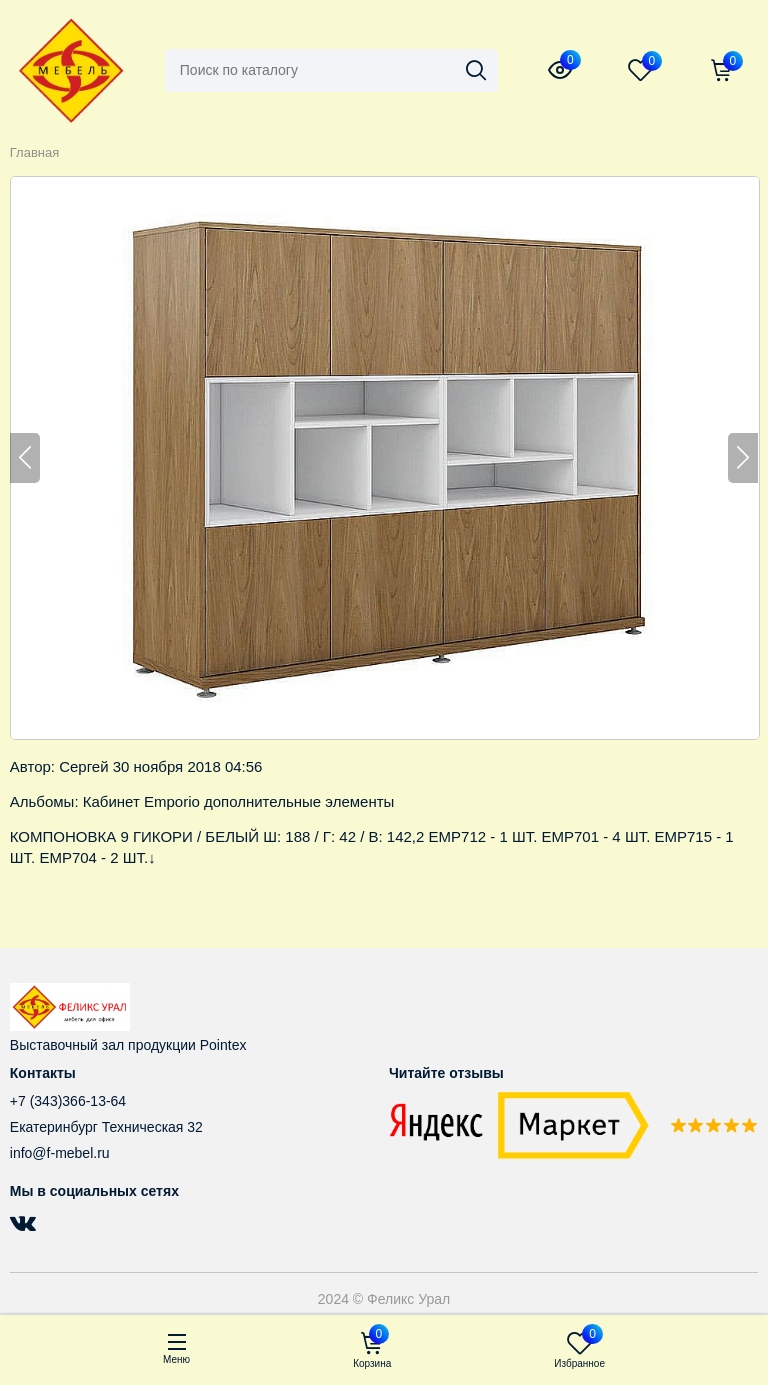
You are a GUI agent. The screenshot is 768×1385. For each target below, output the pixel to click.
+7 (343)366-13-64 (68, 1101)
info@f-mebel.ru (60, 1153)
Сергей (83, 766)
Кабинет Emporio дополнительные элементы (239, 801)
